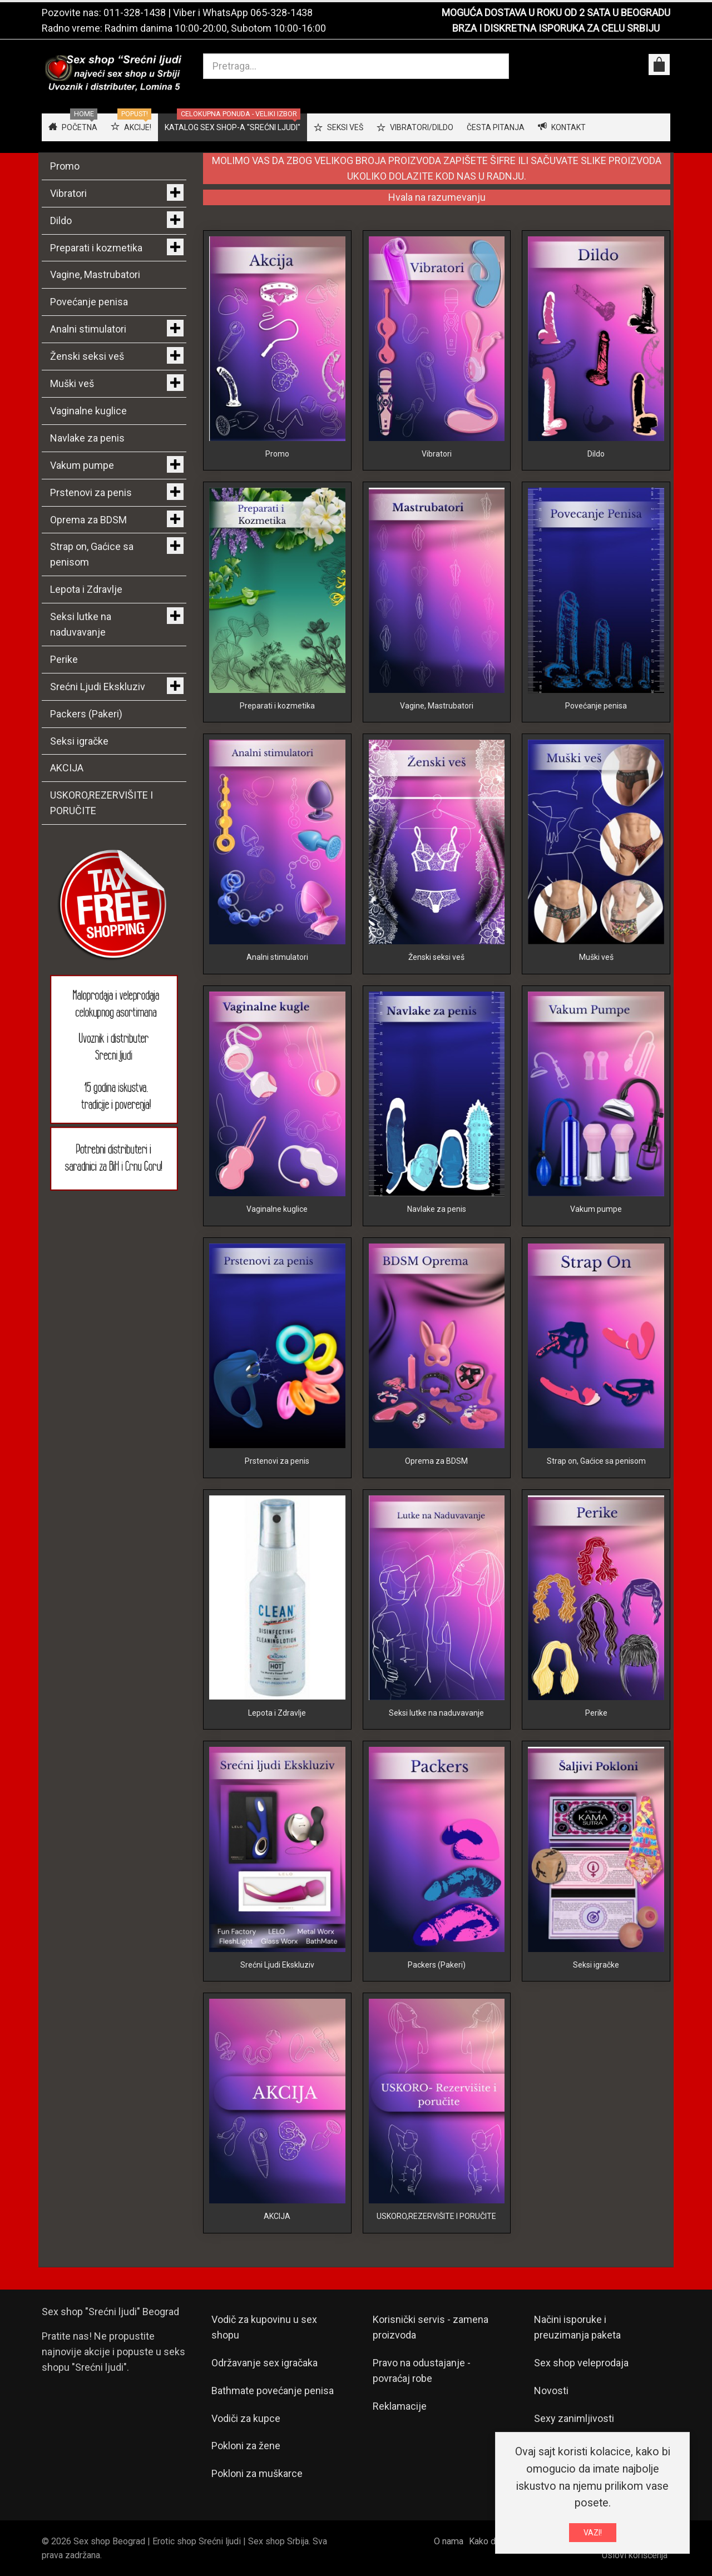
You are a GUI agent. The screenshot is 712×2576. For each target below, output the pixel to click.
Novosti (551, 2390)
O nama (448, 2541)
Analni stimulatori (277, 957)
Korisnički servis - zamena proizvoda (430, 2327)
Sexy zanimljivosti (574, 2418)
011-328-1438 (134, 12)
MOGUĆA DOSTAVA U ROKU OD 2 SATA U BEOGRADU (556, 12)
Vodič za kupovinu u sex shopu (264, 2327)
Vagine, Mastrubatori (436, 705)
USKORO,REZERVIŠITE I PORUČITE (436, 2216)
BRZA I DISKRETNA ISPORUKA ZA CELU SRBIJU (556, 28)
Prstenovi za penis (277, 1461)
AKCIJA (277, 2216)
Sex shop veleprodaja (581, 2363)
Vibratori (437, 453)
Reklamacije (400, 2406)
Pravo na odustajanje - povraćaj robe (422, 2370)
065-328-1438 (281, 12)
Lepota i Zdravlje (277, 1712)
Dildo (596, 453)
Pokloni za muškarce (257, 2473)
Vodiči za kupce (245, 2418)
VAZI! (593, 2532)
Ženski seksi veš (436, 957)
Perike (596, 1712)
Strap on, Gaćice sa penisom (596, 1461)
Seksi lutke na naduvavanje (436, 1712)
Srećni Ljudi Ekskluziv (277, 1964)
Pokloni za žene (245, 2445)
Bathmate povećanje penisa (272, 2390)
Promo (277, 453)
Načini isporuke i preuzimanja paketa (577, 2327)
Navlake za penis (436, 1209)
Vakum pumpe (596, 1209)
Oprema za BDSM (436, 1461)
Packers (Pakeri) (437, 1964)
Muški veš (596, 957)
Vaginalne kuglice (277, 1209)
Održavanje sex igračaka (264, 2363)
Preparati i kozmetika (277, 705)
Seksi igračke (596, 1964)
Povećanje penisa (596, 705)
